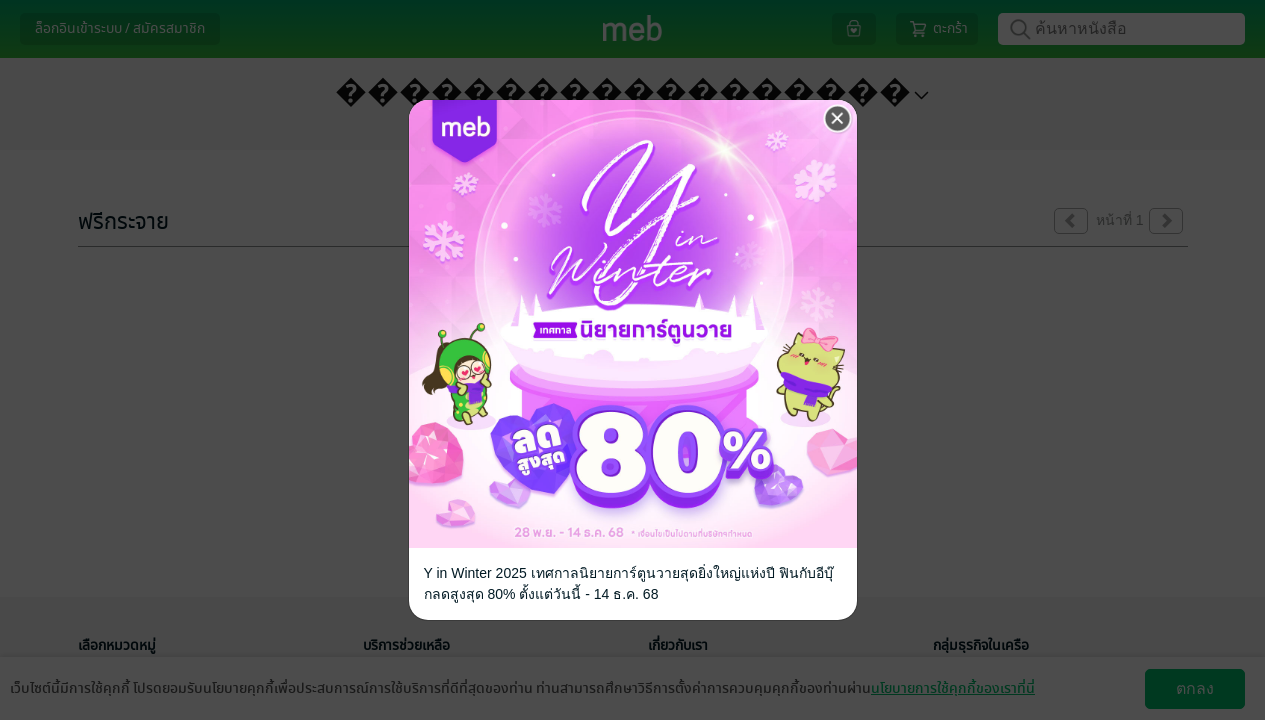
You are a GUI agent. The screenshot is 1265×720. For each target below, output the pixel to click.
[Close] (838, 119)
